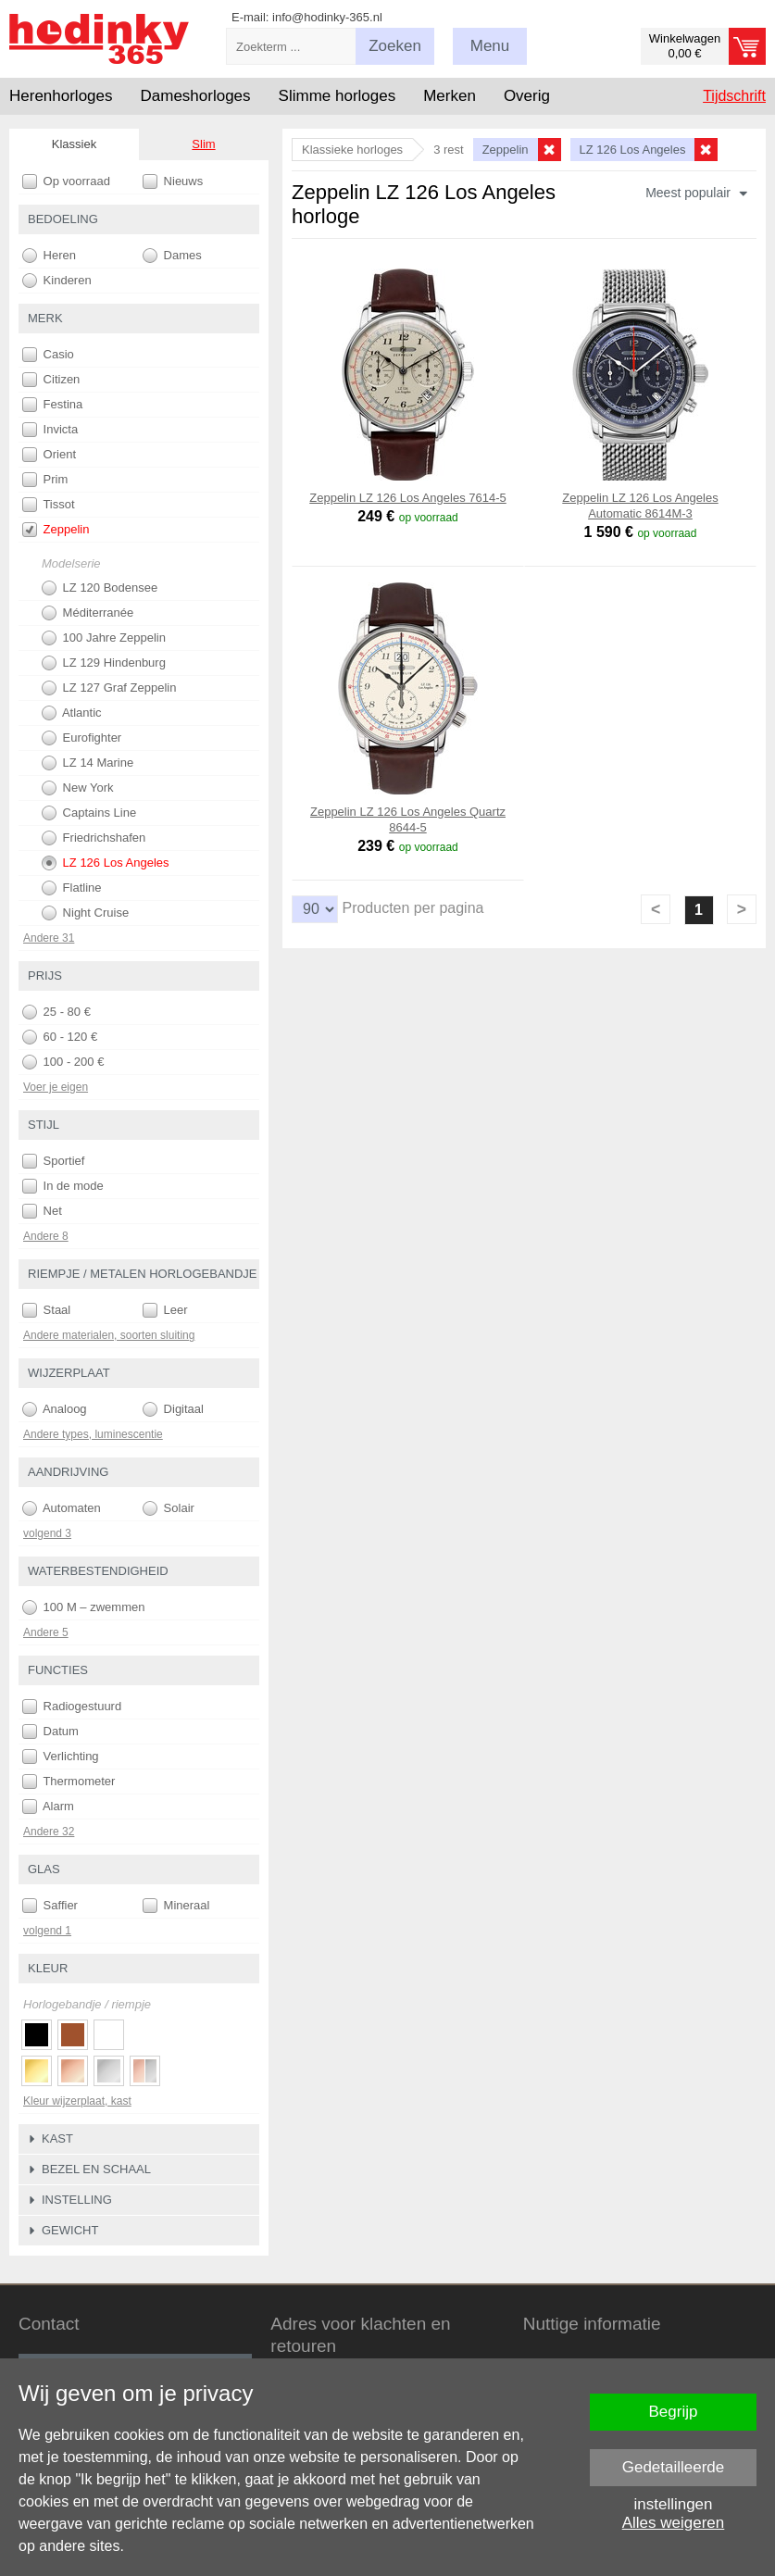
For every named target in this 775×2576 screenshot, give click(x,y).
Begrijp (673, 2411)
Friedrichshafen (93, 838)
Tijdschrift (734, 96)
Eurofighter (81, 738)
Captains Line (89, 813)
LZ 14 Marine (87, 763)
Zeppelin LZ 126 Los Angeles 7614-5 (407, 498)
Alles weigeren (673, 2523)
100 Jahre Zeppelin (104, 638)
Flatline (72, 888)
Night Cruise (85, 913)
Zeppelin (55, 529)
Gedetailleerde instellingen (673, 2472)
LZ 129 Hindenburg (104, 663)
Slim (203, 144)
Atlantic (72, 713)
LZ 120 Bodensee (99, 588)
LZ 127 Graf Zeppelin (109, 688)
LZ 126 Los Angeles (105, 863)
